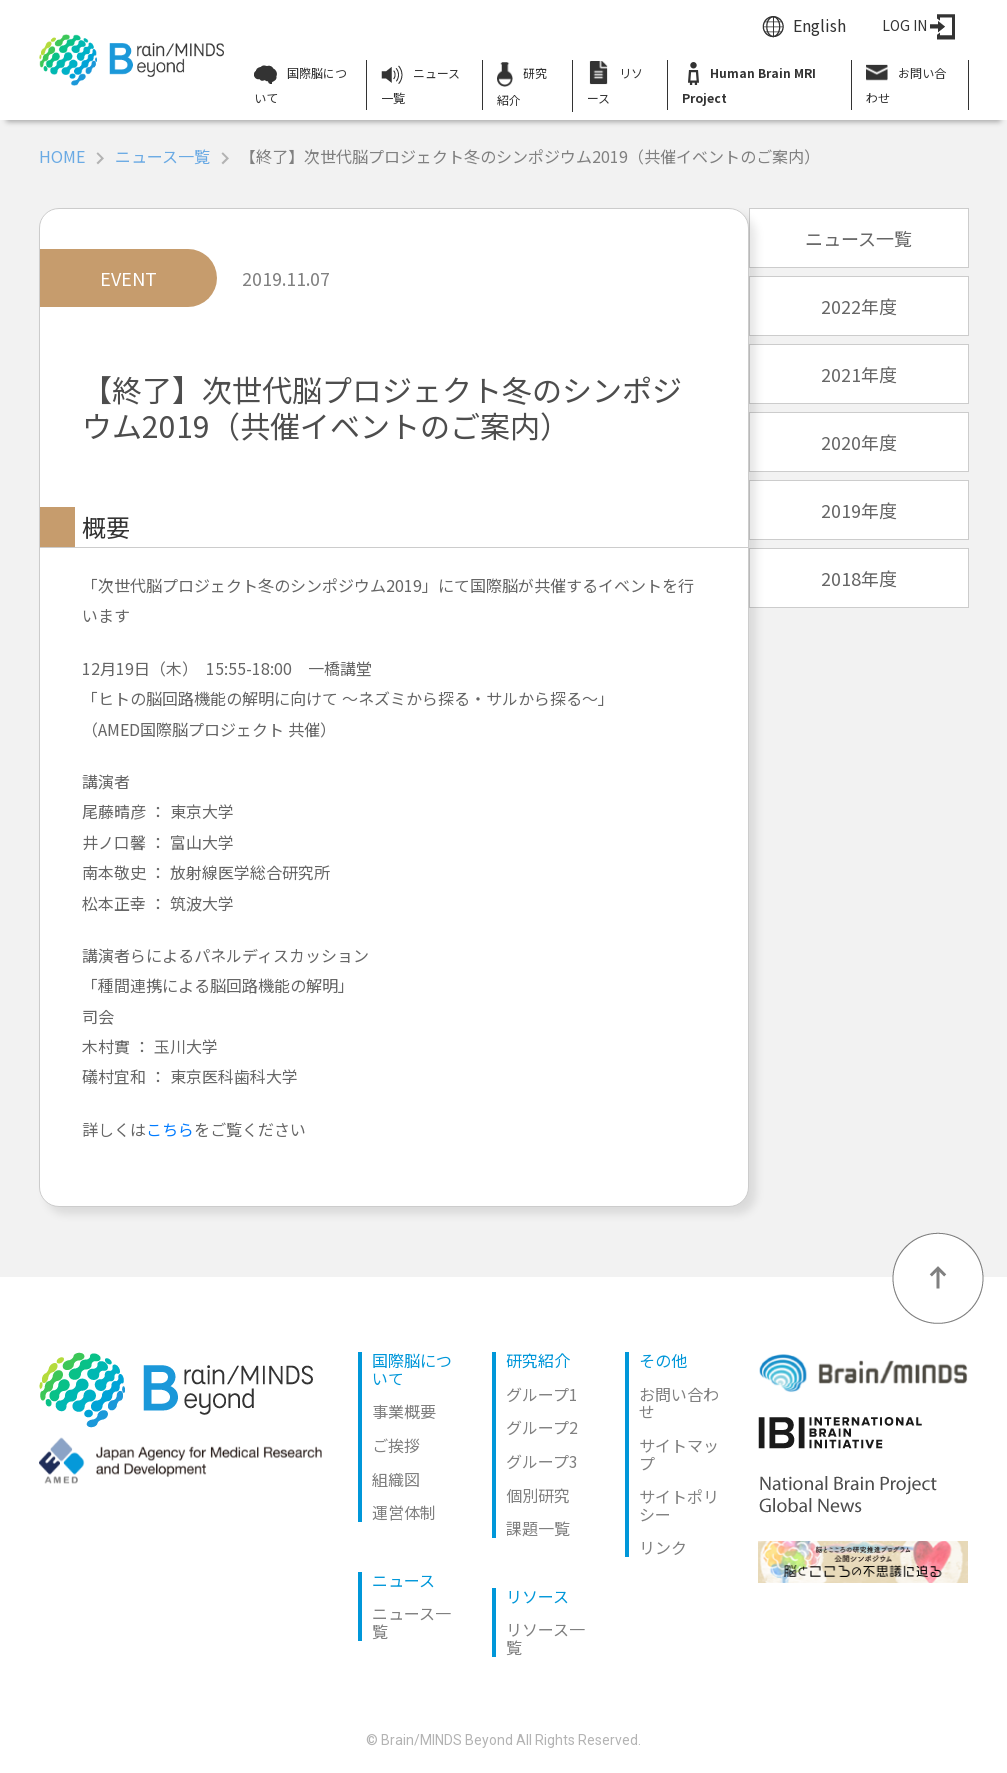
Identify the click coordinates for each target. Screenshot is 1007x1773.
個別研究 (538, 1495)
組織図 (396, 1479)
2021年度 (859, 374)
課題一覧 (538, 1528)
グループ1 (542, 1394)
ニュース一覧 (420, 85)
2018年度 (859, 578)
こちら (170, 1129)
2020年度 (859, 442)
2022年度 (859, 306)
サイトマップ (679, 1454)
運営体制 (404, 1512)
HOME (62, 156)
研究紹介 (522, 85)
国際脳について (300, 85)
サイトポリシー (679, 1505)
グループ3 (542, 1461)
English (819, 25)
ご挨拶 (396, 1445)
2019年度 (859, 510)
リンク (663, 1547)
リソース (615, 83)
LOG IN (918, 25)
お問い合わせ (906, 83)
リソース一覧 (545, 1638)
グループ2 (542, 1427)
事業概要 (404, 1411)
